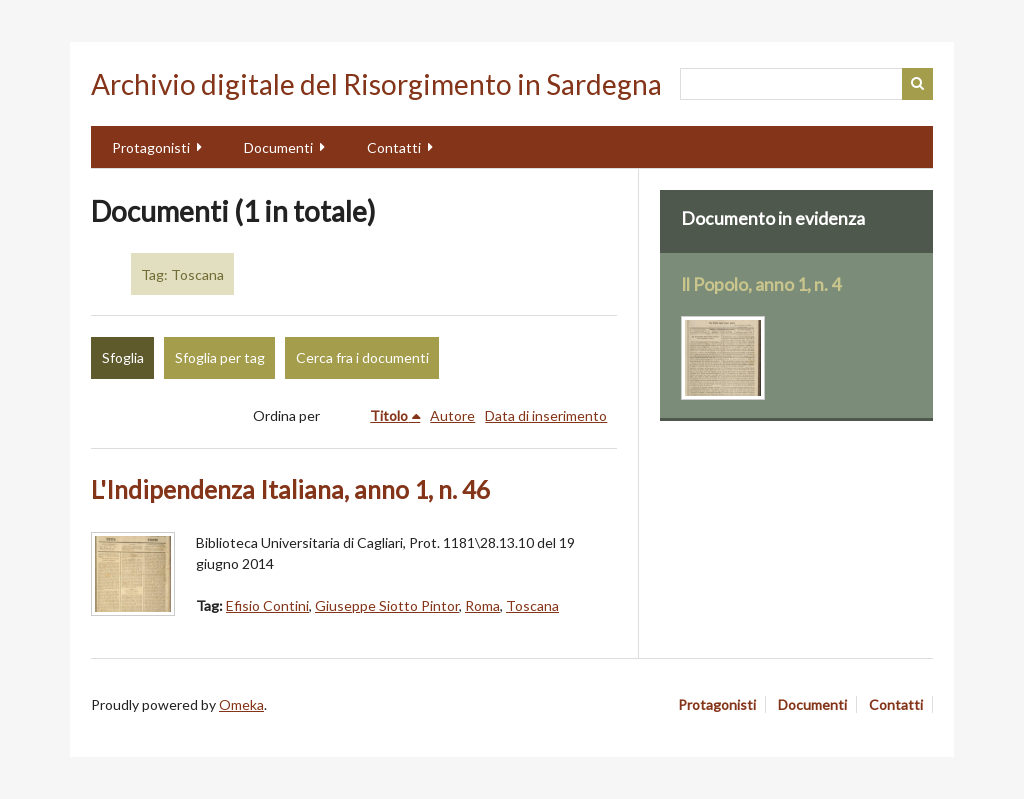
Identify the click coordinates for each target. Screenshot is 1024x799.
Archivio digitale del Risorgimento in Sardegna (376, 84)
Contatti (394, 147)
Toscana (532, 605)
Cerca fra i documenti (362, 357)
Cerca (918, 84)
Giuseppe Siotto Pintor (387, 605)
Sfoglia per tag (220, 357)
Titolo (389, 415)
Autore (452, 415)
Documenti (278, 147)
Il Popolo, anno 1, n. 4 (761, 284)
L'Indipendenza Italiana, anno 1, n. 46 (290, 489)
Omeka (241, 704)
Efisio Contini (267, 605)
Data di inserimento (546, 415)
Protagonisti (151, 147)
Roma (482, 605)
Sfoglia (123, 357)
